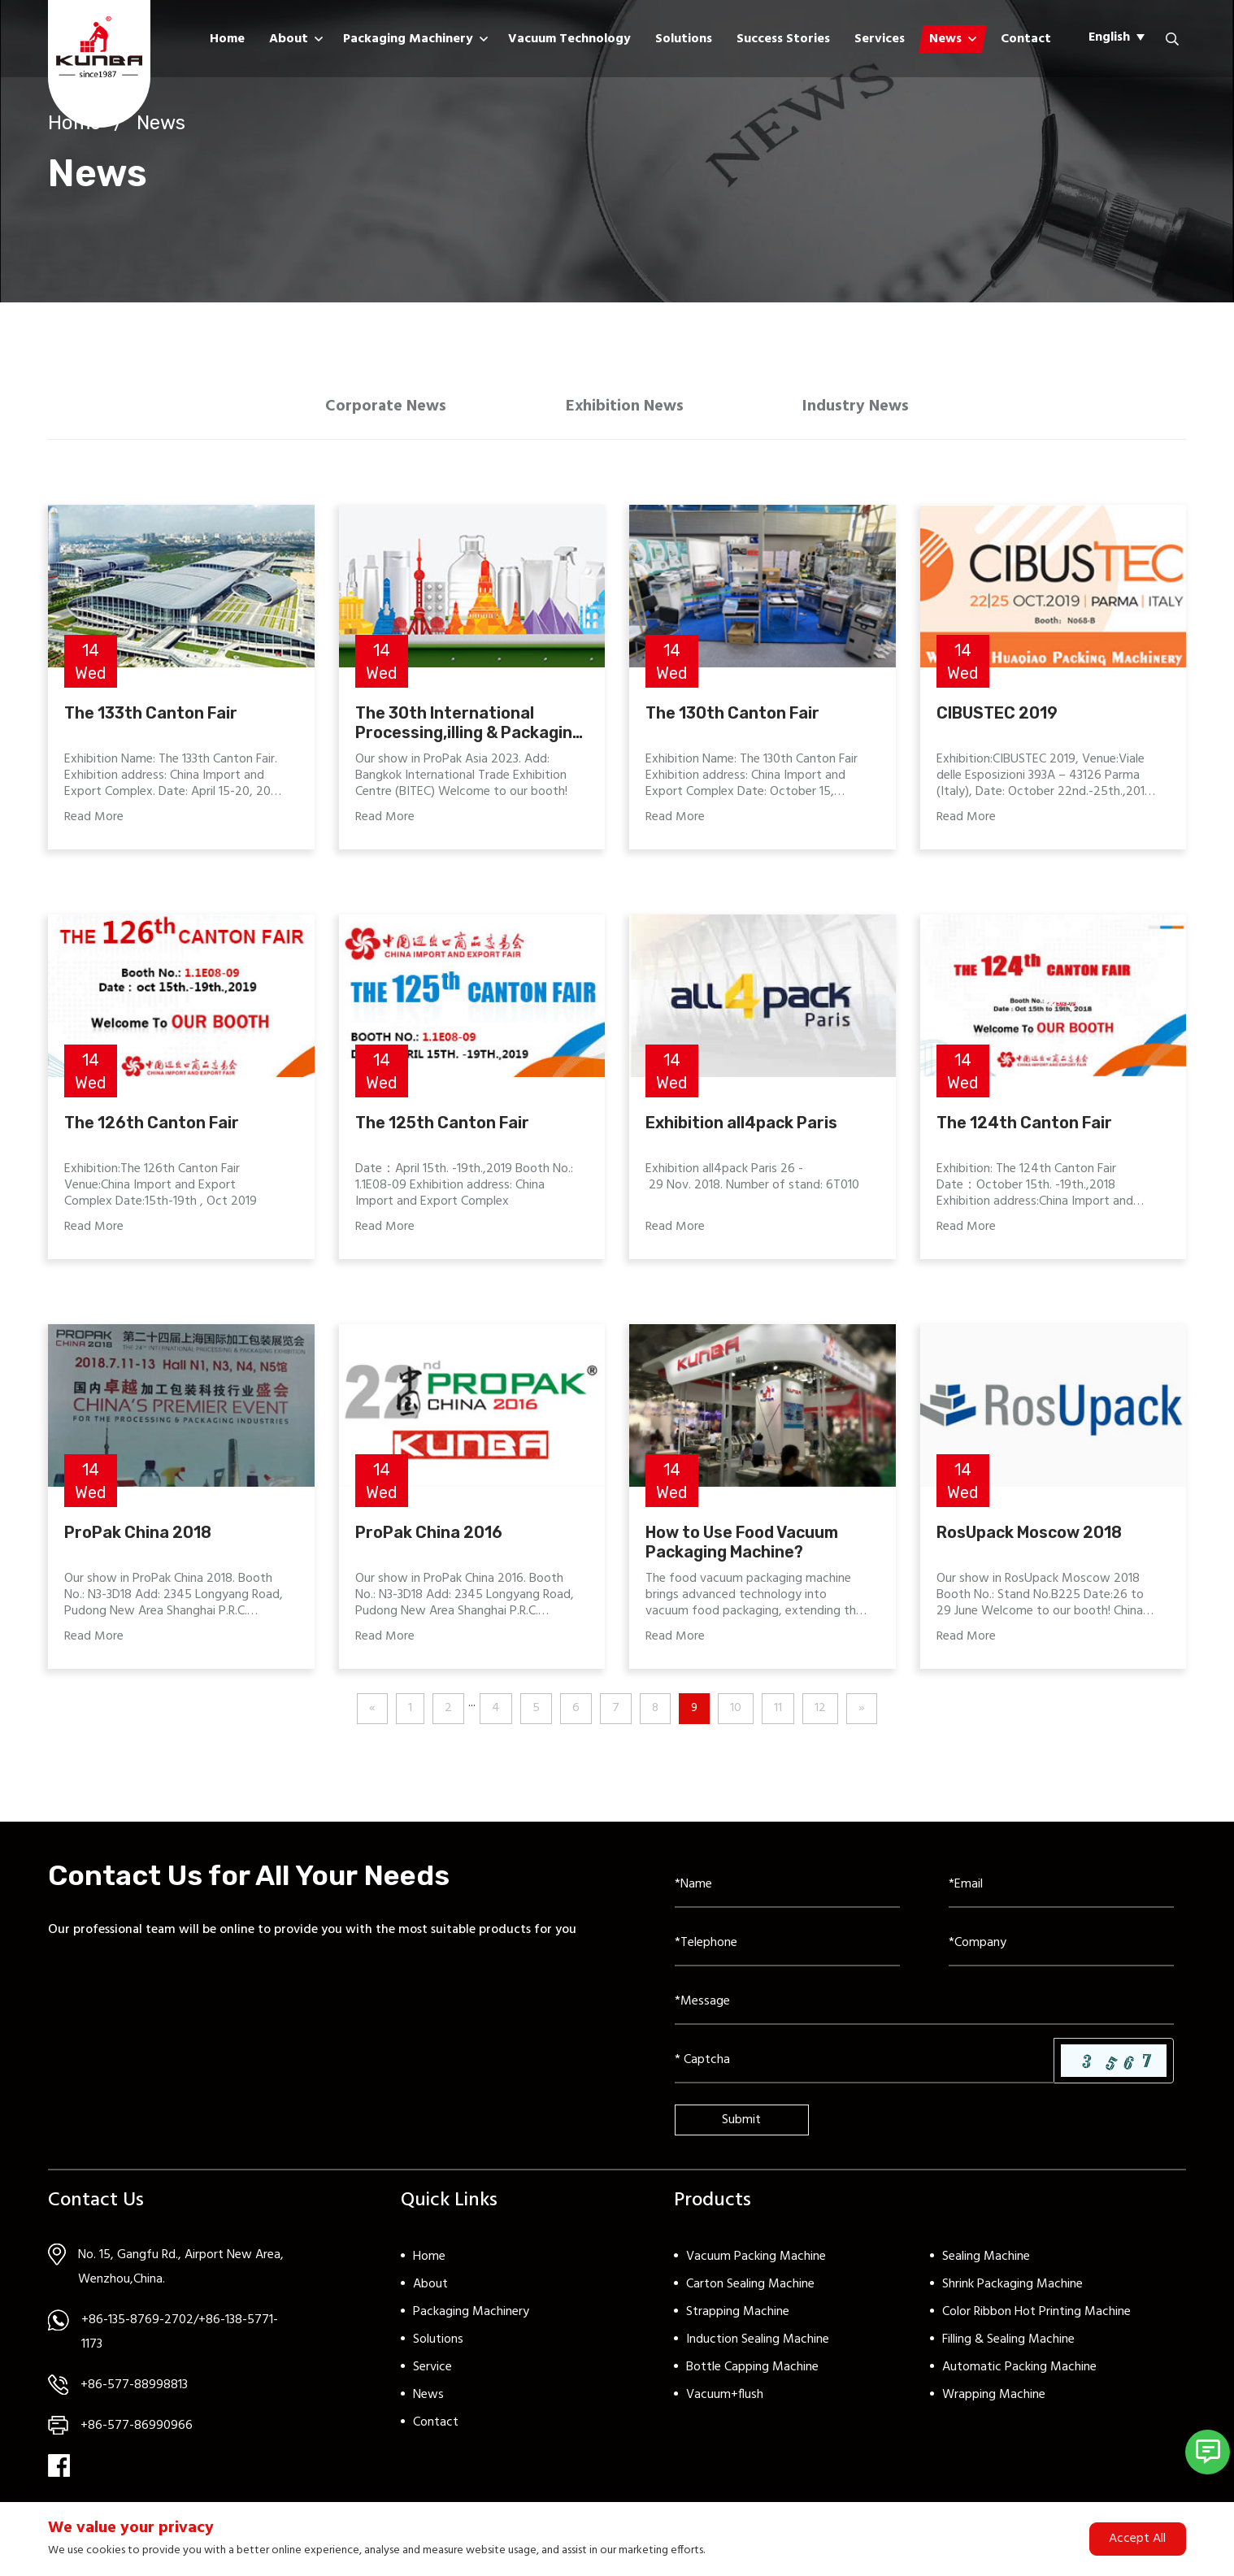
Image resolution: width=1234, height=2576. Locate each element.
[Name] (787, 1891)
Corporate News (375, 410)
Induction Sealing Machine (757, 2346)
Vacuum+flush (724, 2401)
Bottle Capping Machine (752, 2373)
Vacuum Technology (569, 39)
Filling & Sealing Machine (1008, 2346)
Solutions (683, 39)
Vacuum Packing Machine (756, 2263)
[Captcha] (864, 2067)
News (945, 39)
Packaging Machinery (408, 39)
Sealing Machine (986, 2263)
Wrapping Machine (993, 2401)
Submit (741, 2126)
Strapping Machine (737, 2318)
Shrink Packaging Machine (1012, 2290)
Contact (1026, 39)
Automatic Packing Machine (1019, 2373)
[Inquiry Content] (924, 2008)
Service (432, 2373)
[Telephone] (787, 1950)
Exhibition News (625, 410)
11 (779, 1715)
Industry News (868, 410)
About (288, 39)
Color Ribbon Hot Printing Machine (1036, 2318)
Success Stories (783, 39)
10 (736, 1715)
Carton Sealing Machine (750, 2290)
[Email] (1061, 1891)
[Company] (1061, 1950)
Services (879, 39)
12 (821, 1715)
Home (227, 39)
